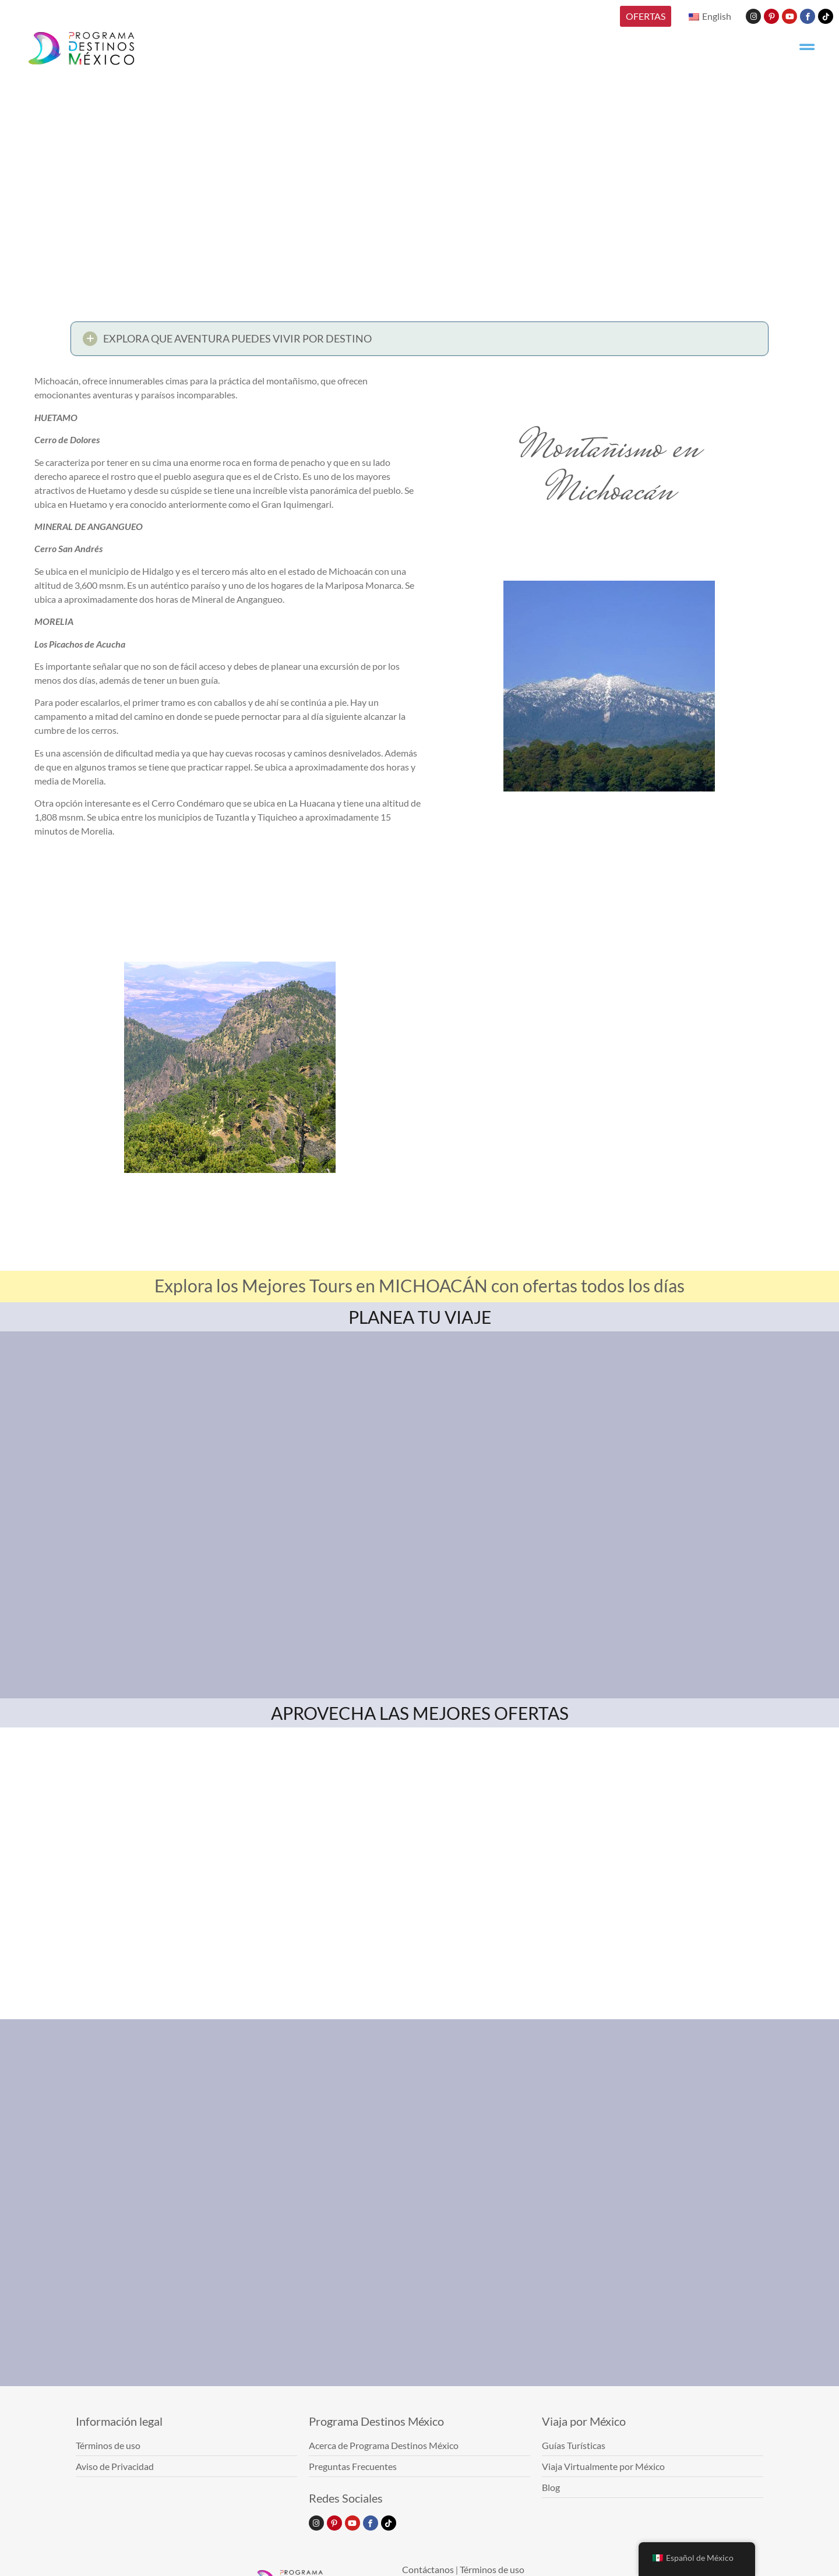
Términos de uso (492, 2569)
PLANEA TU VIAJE (419, 1316)
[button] (419, 343)
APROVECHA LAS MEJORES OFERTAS (420, 1712)
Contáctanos (428, 2569)
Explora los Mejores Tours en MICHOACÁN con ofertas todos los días (419, 1285)
